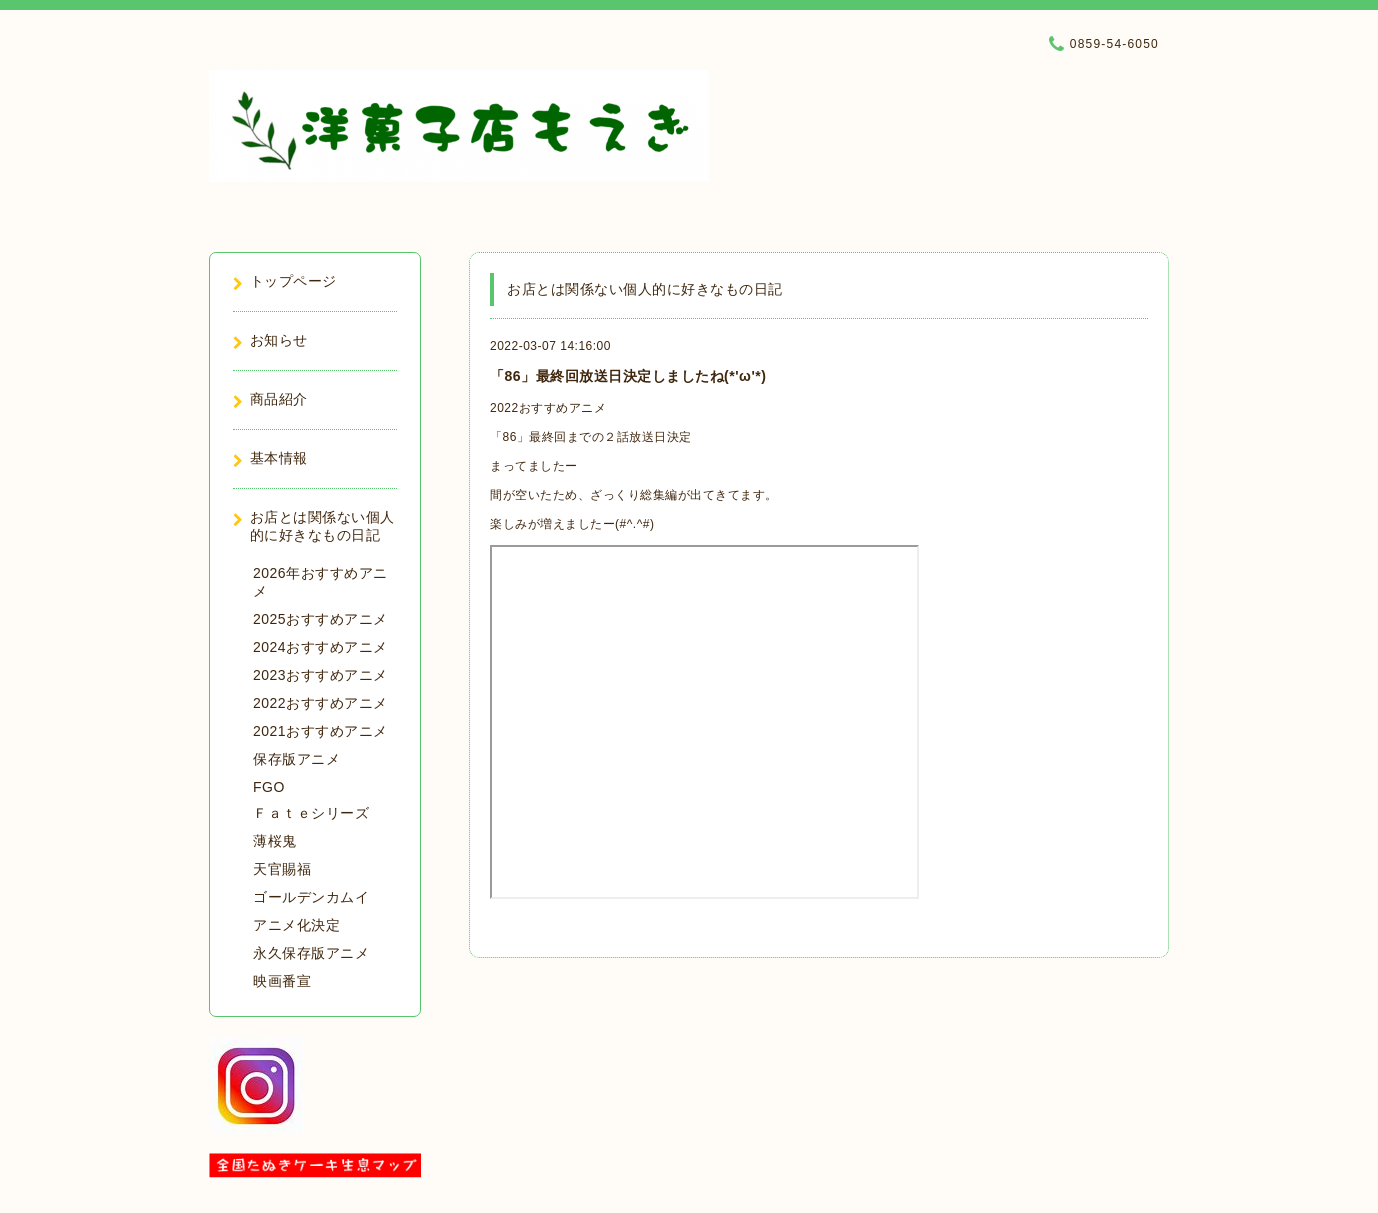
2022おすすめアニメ (548, 408)
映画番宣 (282, 981)
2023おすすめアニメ (320, 675)
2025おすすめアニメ (320, 619)
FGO (269, 787)
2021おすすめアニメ (320, 731)
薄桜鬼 (275, 841)
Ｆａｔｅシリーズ (311, 813)
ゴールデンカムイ (311, 897)
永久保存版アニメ (311, 953)
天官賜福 (282, 869)
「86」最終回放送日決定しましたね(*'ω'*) (628, 376)
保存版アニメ (296, 759)
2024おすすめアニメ (320, 647)
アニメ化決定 (296, 925)
